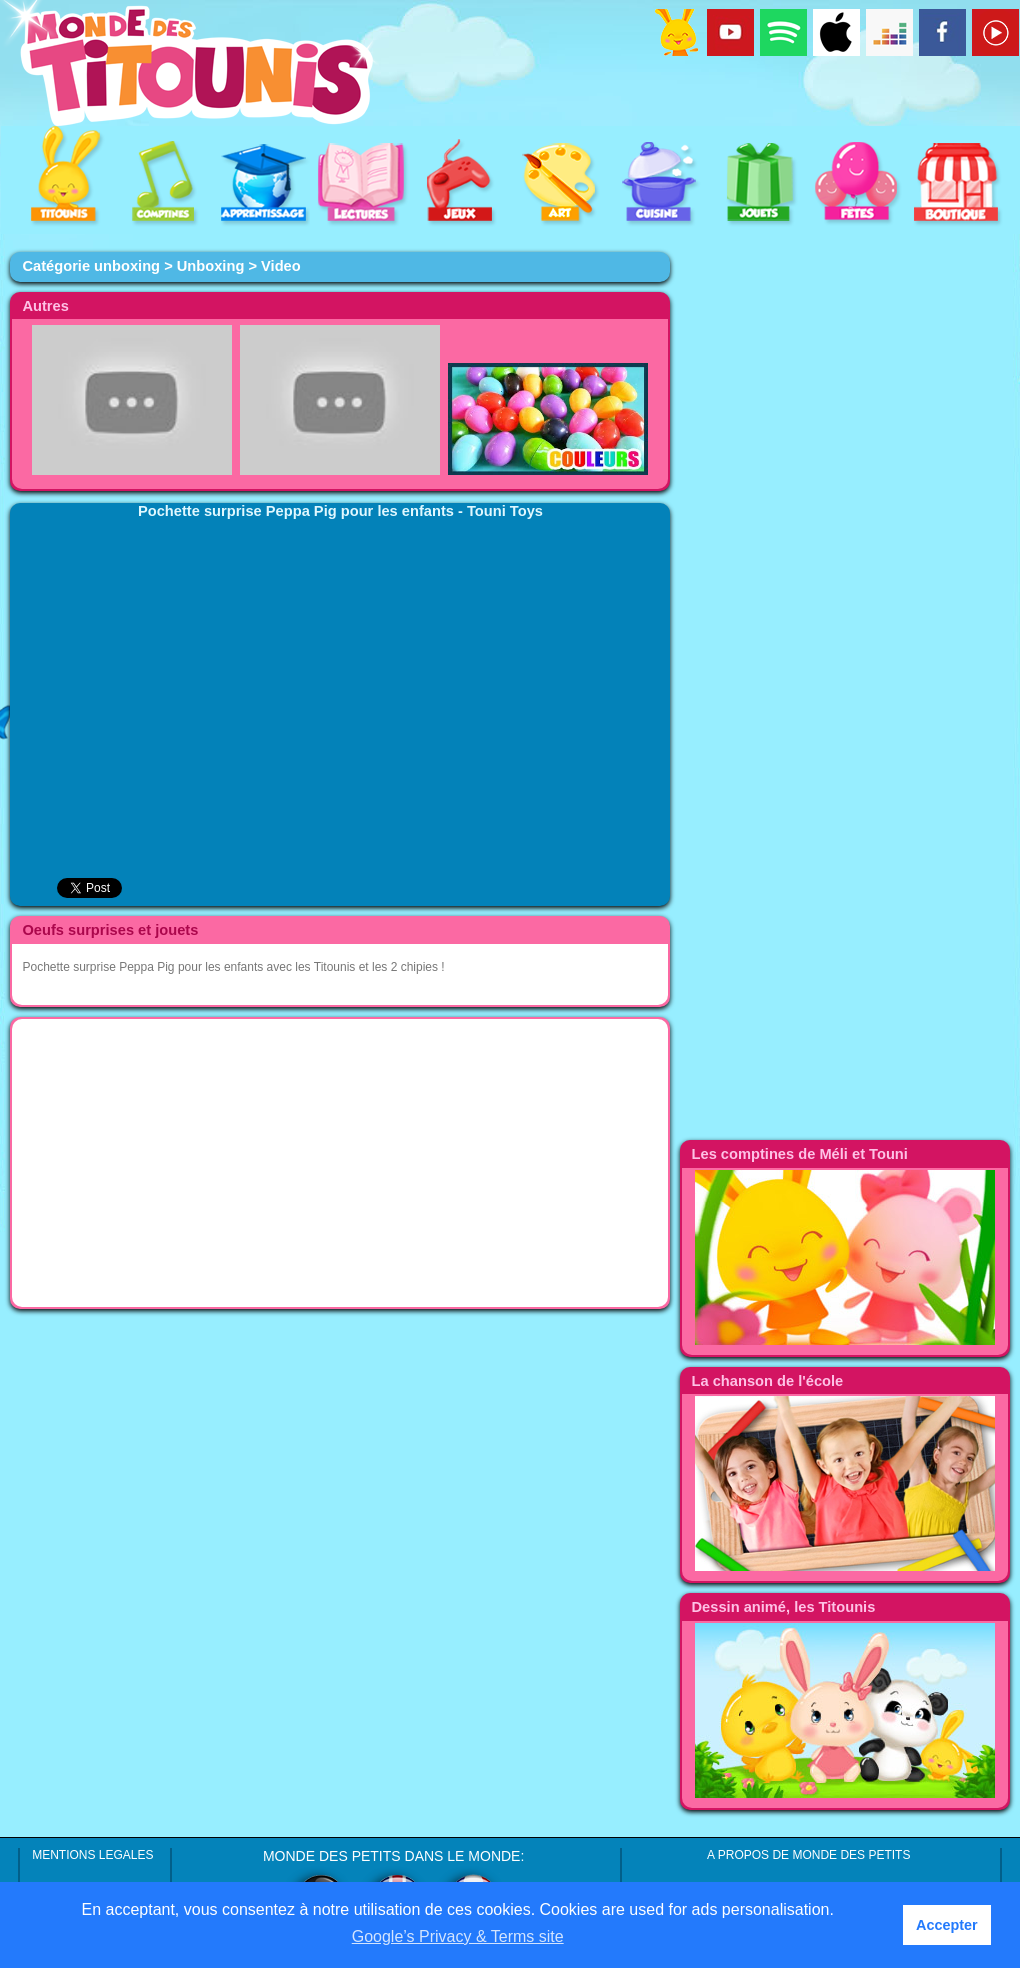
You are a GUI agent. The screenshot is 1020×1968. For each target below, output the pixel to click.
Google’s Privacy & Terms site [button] (458, 1936)
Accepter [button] (947, 1925)
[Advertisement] (340, 1163)
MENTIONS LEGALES (92, 1855)
